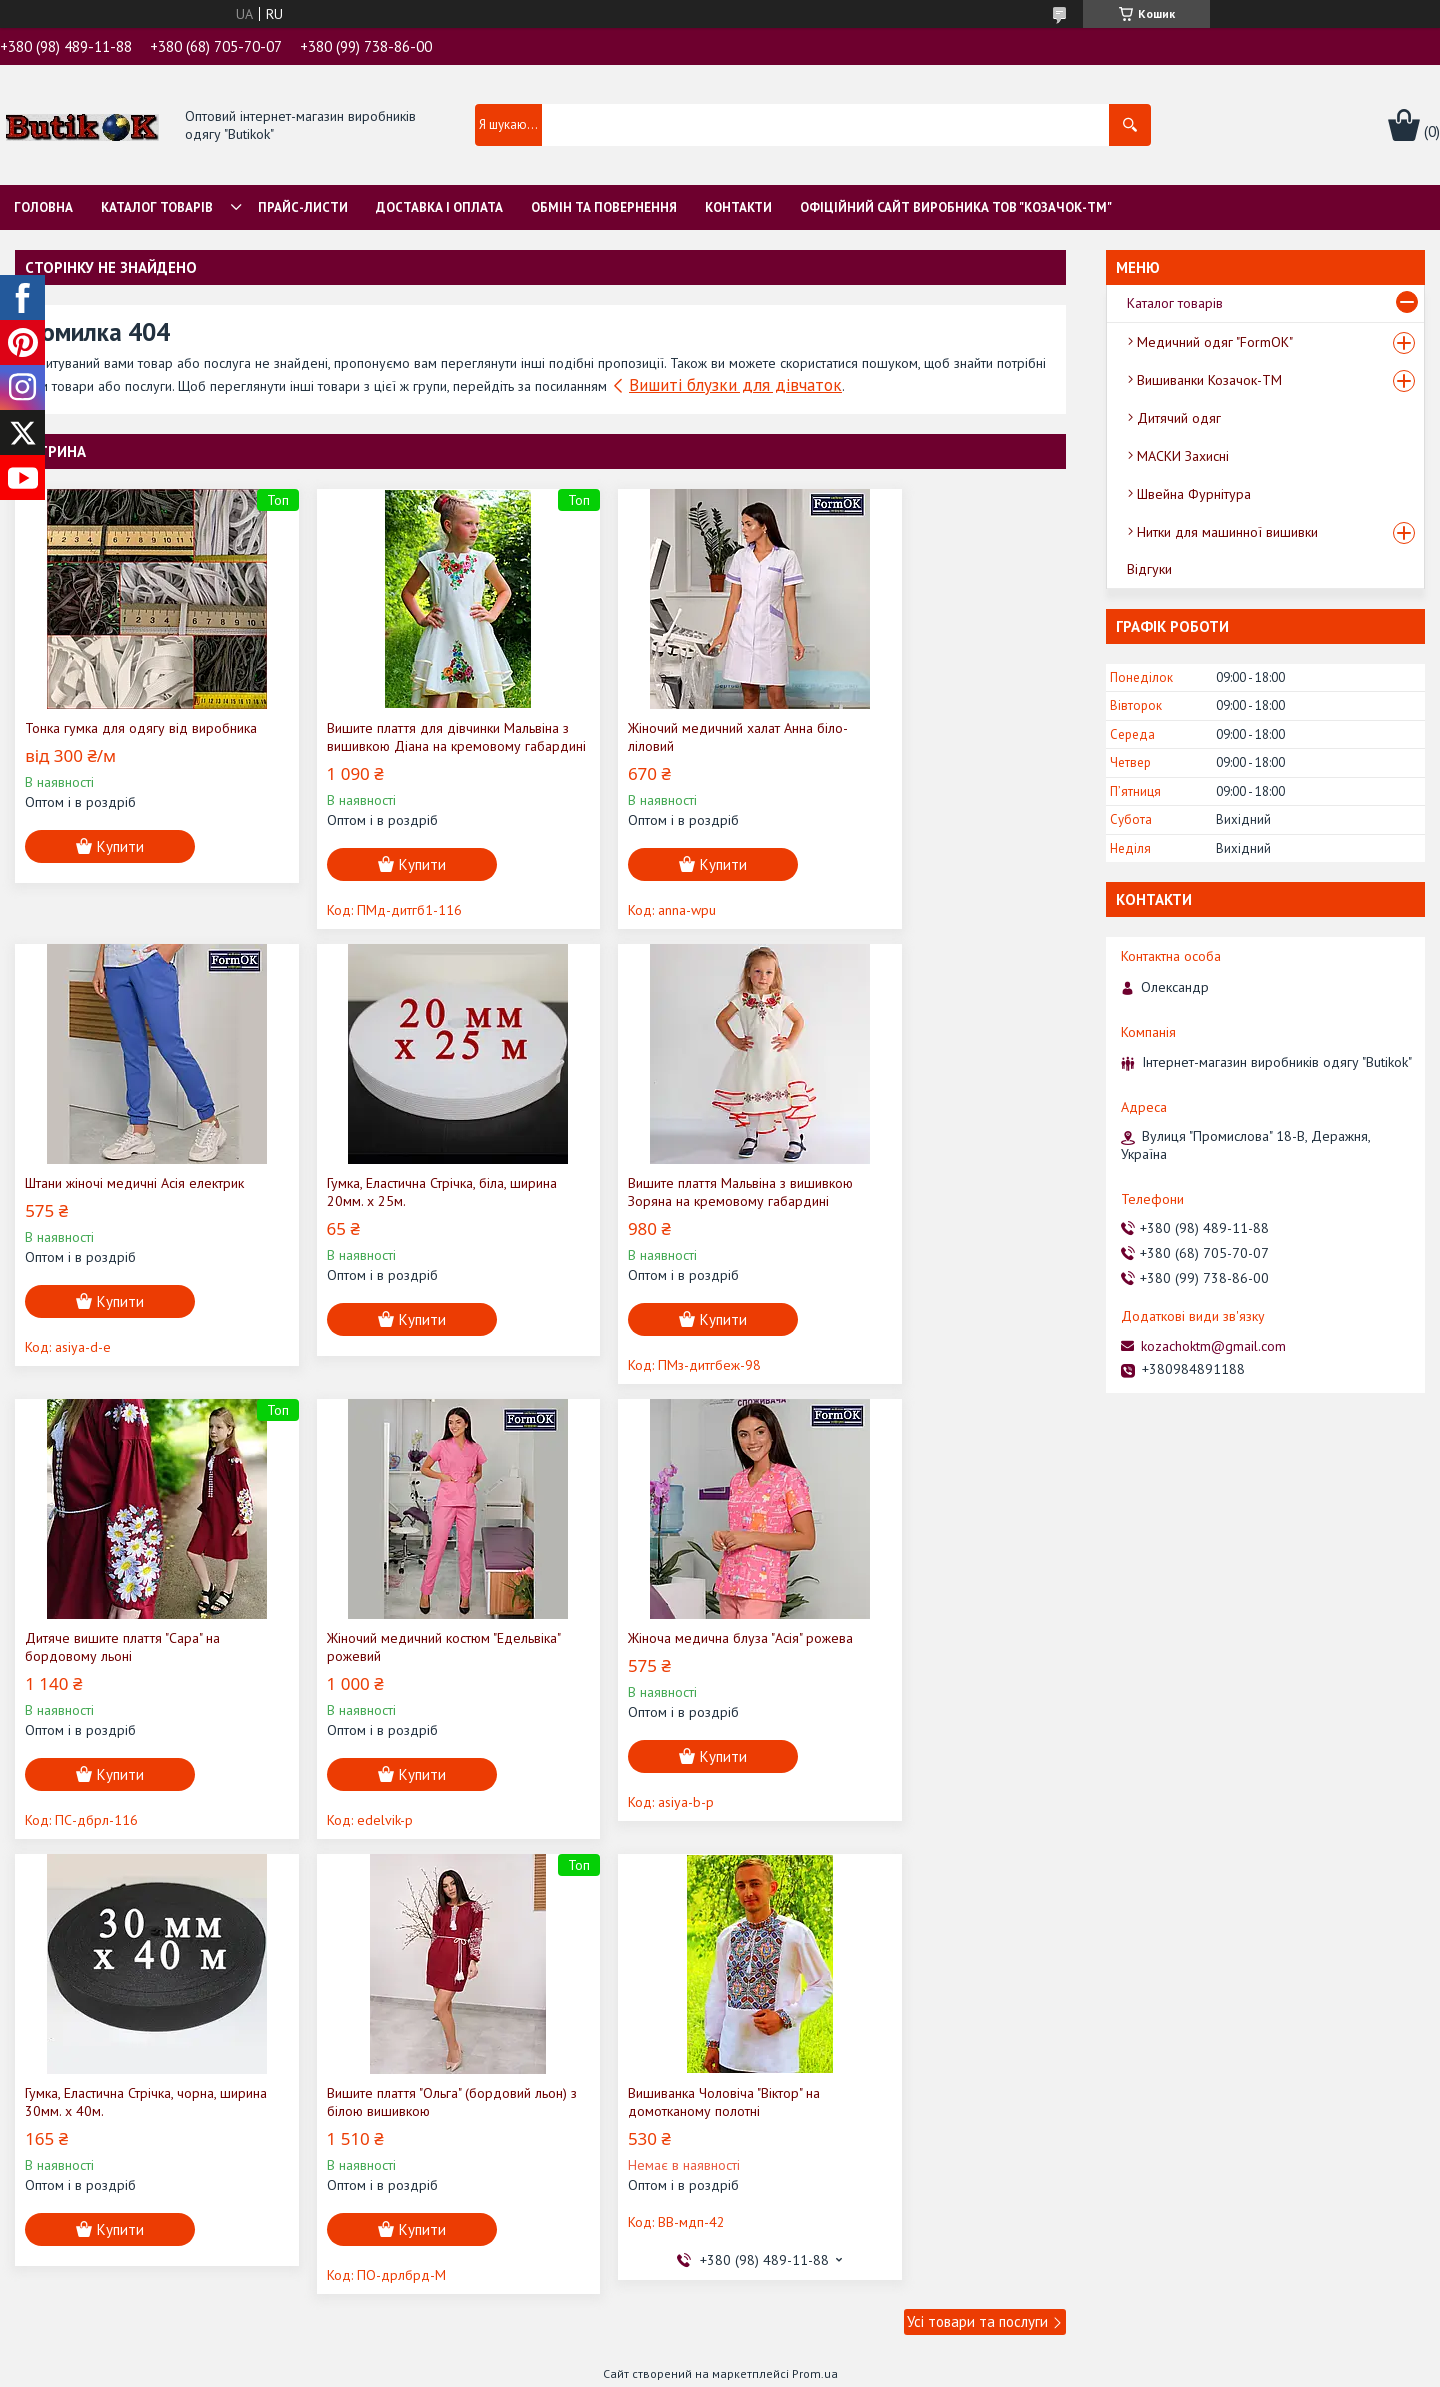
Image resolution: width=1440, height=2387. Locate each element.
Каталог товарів (157, 207)
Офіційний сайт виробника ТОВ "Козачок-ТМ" (956, 207)
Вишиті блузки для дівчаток (735, 385)
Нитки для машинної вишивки (1227, 532)
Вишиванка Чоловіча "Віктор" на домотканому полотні (922, 1665)
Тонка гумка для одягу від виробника (106, 737)
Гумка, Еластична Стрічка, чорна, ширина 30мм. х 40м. (387, 1665)
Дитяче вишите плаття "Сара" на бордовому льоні (656, 1210)
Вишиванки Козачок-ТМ (1209, 380)
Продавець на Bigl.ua (720, 1954)
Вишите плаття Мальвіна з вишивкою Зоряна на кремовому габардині (404, 1210)
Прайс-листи (303, 207)
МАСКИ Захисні (1183, 456)
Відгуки (1149, 569)
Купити (120, 864)
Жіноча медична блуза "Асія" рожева (137, 1656)
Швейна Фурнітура (1194, 494)
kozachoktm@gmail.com (1213, 1346)
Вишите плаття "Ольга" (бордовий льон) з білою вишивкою (661, 1665)
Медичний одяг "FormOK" (1215, 342)
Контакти (738, 207)
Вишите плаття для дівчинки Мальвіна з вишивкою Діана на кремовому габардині (386, 746)
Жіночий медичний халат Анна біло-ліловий (669, 737)
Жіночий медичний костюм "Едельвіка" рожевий (907, 1210)
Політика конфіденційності (927, 1972)
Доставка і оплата (439, 207)
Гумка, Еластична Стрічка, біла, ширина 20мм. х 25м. (114, 1210)
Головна (43, 207)
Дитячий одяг (1179, 418)
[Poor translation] (73, 2094)
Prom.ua (815, 1936)
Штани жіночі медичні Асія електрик (935, 728)
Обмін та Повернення (604, 207)
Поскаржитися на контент (770, 1972)
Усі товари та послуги (977, 1884)
